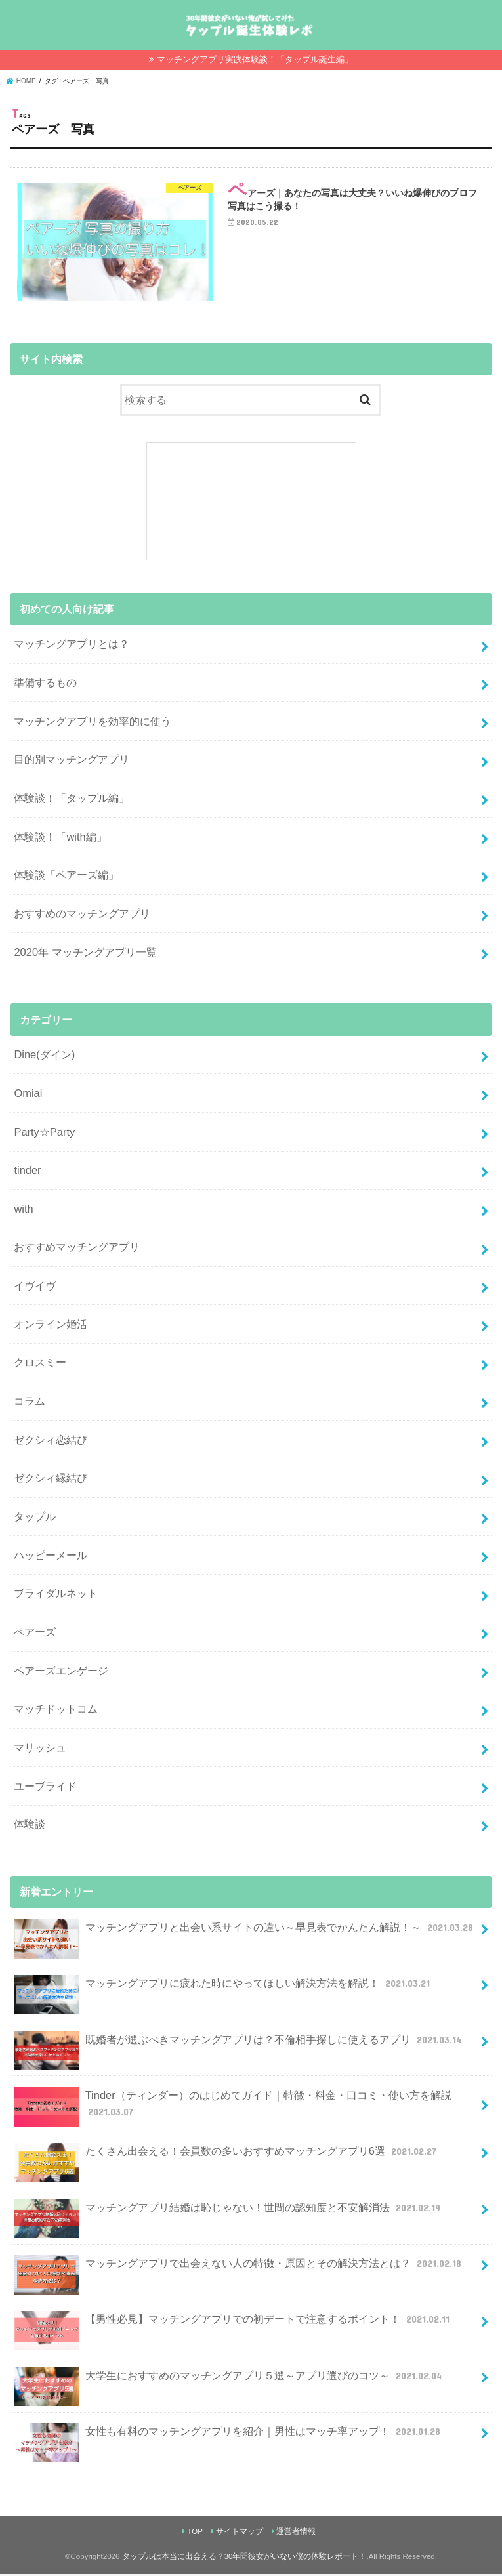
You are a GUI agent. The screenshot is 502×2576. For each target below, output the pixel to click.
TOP (194, 2533)
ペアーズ (35, 1634)
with (23, 1210)
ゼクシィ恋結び (50, 1441)
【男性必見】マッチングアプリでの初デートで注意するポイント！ (233, 2327)
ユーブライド (45, 1788)
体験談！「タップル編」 (71, 800)
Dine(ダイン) (44, 1056)
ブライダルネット (56, 1596)
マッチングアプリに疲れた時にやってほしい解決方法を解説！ (223, 1990)
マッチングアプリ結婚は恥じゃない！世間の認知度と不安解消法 (228, 2214)
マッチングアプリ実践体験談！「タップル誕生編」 (255, 59)
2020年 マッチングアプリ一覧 (85, 954)
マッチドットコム (56, 1711)
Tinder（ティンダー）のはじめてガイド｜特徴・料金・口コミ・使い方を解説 (232, 2109)
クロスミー (40, 1365)
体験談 (29, 1826)
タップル (35, 1518)
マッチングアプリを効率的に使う (92, 723)
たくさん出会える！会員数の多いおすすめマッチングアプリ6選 (226, 2158)
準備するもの (45, 684)
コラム (29, 1403)
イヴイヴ (35, 1287)
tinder (27, 1172)
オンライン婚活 (50, 1326)
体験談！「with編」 (60, 838)
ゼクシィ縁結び (50, 1480)
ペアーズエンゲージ (61, 1672)
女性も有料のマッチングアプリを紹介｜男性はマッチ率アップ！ (228, 2438)
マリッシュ (40, 1749)
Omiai (28, 1095)
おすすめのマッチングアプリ (82, 915)
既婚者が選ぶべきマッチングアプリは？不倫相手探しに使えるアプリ (239, 2046)
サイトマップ (239, 2533)
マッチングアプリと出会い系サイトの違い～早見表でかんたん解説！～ (245, 1934)
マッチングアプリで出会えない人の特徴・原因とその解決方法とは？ (239, 2270)
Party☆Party (44, 1134)
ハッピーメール (50, 1557)
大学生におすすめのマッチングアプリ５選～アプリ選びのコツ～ (229, 2382)
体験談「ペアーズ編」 (66, 877)
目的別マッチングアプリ (71, 762)
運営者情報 (296, 2533)
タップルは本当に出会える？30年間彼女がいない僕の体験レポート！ (244, 2558)
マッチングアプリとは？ (71, 646)
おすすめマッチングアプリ (77, 1249)
